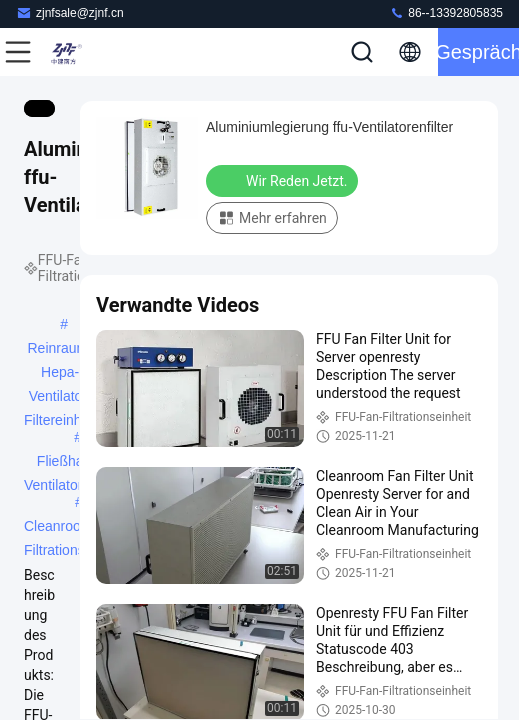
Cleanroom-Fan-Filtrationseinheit (75, 528)
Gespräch (478, 52)
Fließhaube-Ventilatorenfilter (74, 463)
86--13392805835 (446, 12)
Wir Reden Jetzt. (284, 180)
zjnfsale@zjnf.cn (70, 12)
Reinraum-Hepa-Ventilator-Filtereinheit (60, 350)
